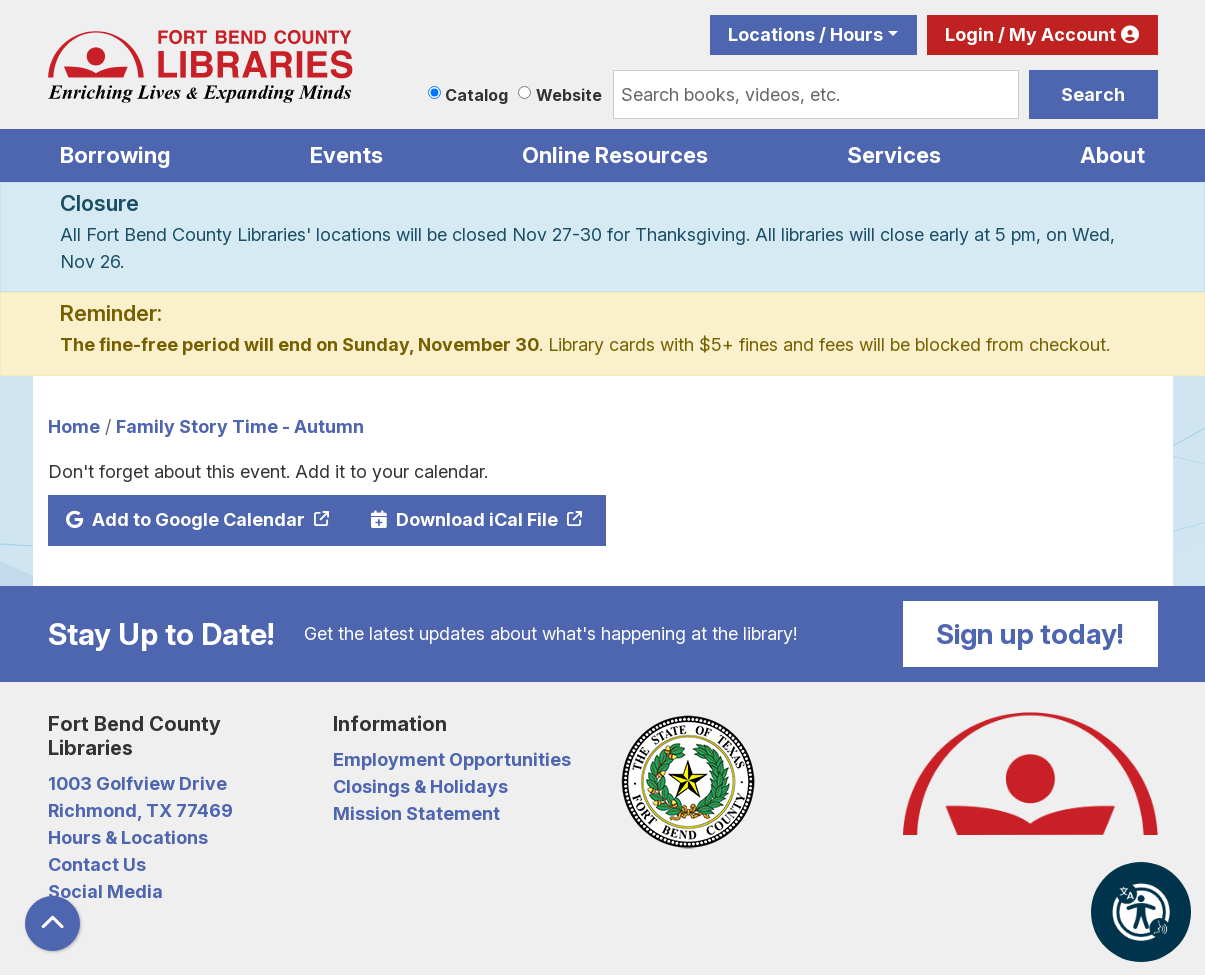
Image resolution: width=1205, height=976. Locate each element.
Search (1093, 94)
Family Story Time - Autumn (240, 426)
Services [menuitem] (894, 155)
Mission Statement (416, 813)
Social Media (105, 891)
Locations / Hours (805, 34)
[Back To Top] (52, 923)
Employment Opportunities (452, 759)
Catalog (476, 95)
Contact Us (97, 864)
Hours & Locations (128, 837)
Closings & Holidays (420, 786)
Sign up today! (1030, 634)
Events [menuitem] (346, 155)
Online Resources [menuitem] (615, 155)
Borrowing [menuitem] (115, 155)
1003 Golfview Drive (137, 783)
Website (569, 95)
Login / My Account (1030, 34)
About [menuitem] (1112, 155)
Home (74, 426)
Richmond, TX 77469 (140, 810)
